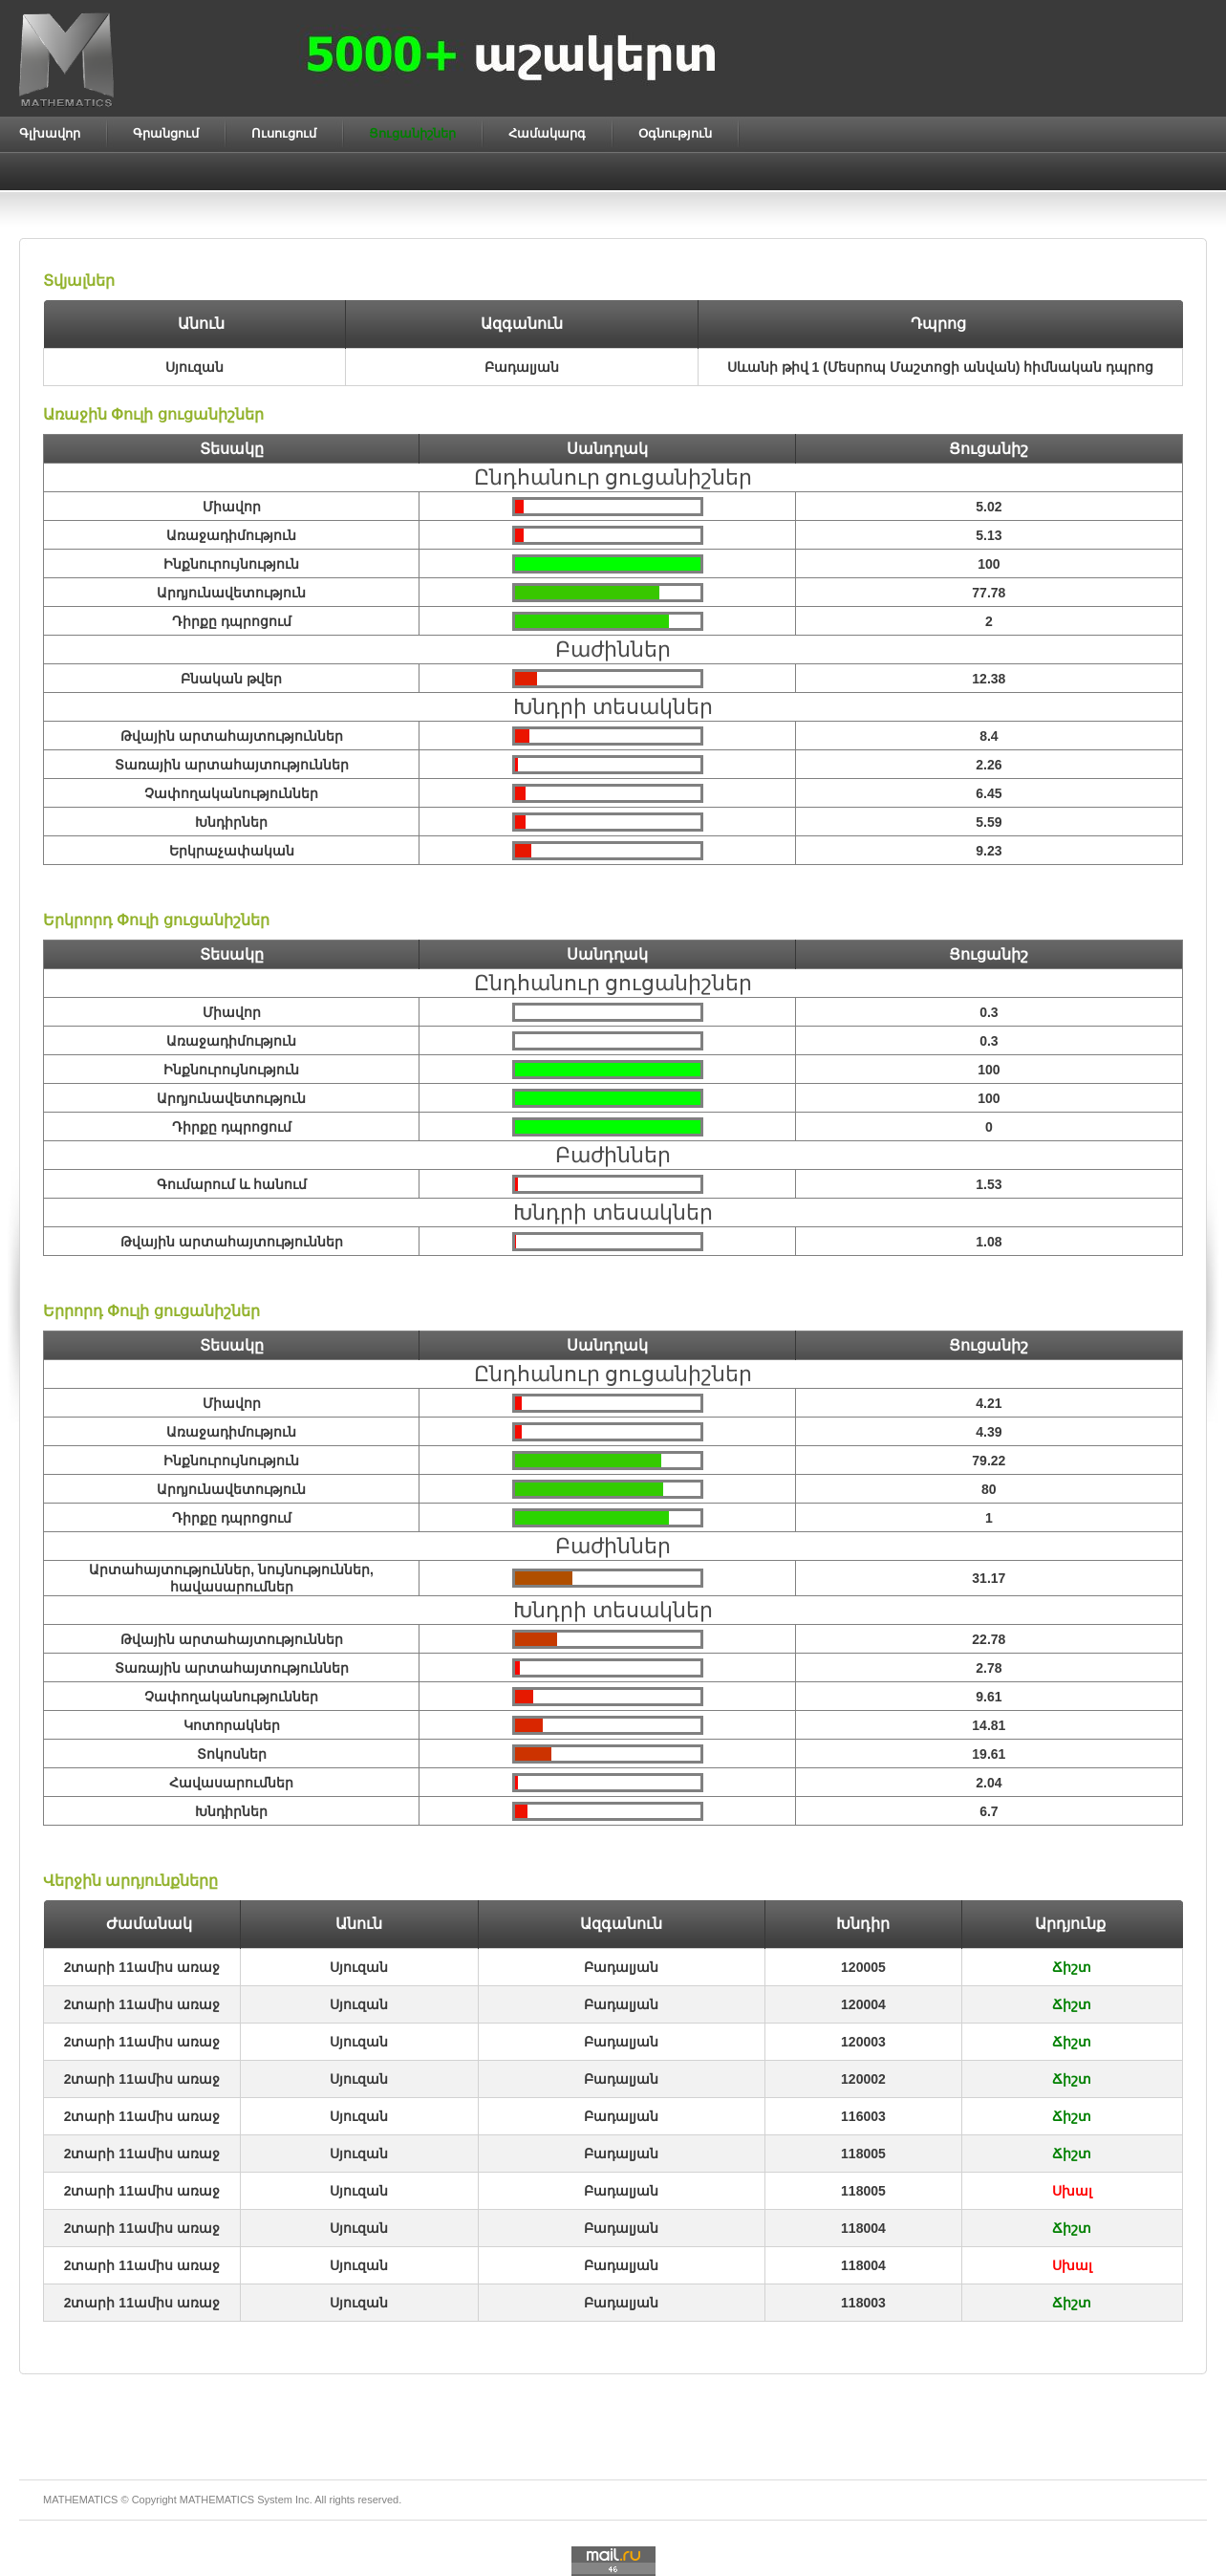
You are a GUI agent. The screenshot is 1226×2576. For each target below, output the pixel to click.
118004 (863, 2228)
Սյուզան (359, 1967)
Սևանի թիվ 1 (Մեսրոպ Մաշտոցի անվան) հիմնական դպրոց (940, 367)
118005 (863, 2153)
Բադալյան (621, 1967)
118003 (863, 2302)
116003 (863, 2116)
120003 (863, 2041)
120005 (863, 1967)
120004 (863, 2004)
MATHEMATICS (217, 2499)
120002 (863, 2079)
